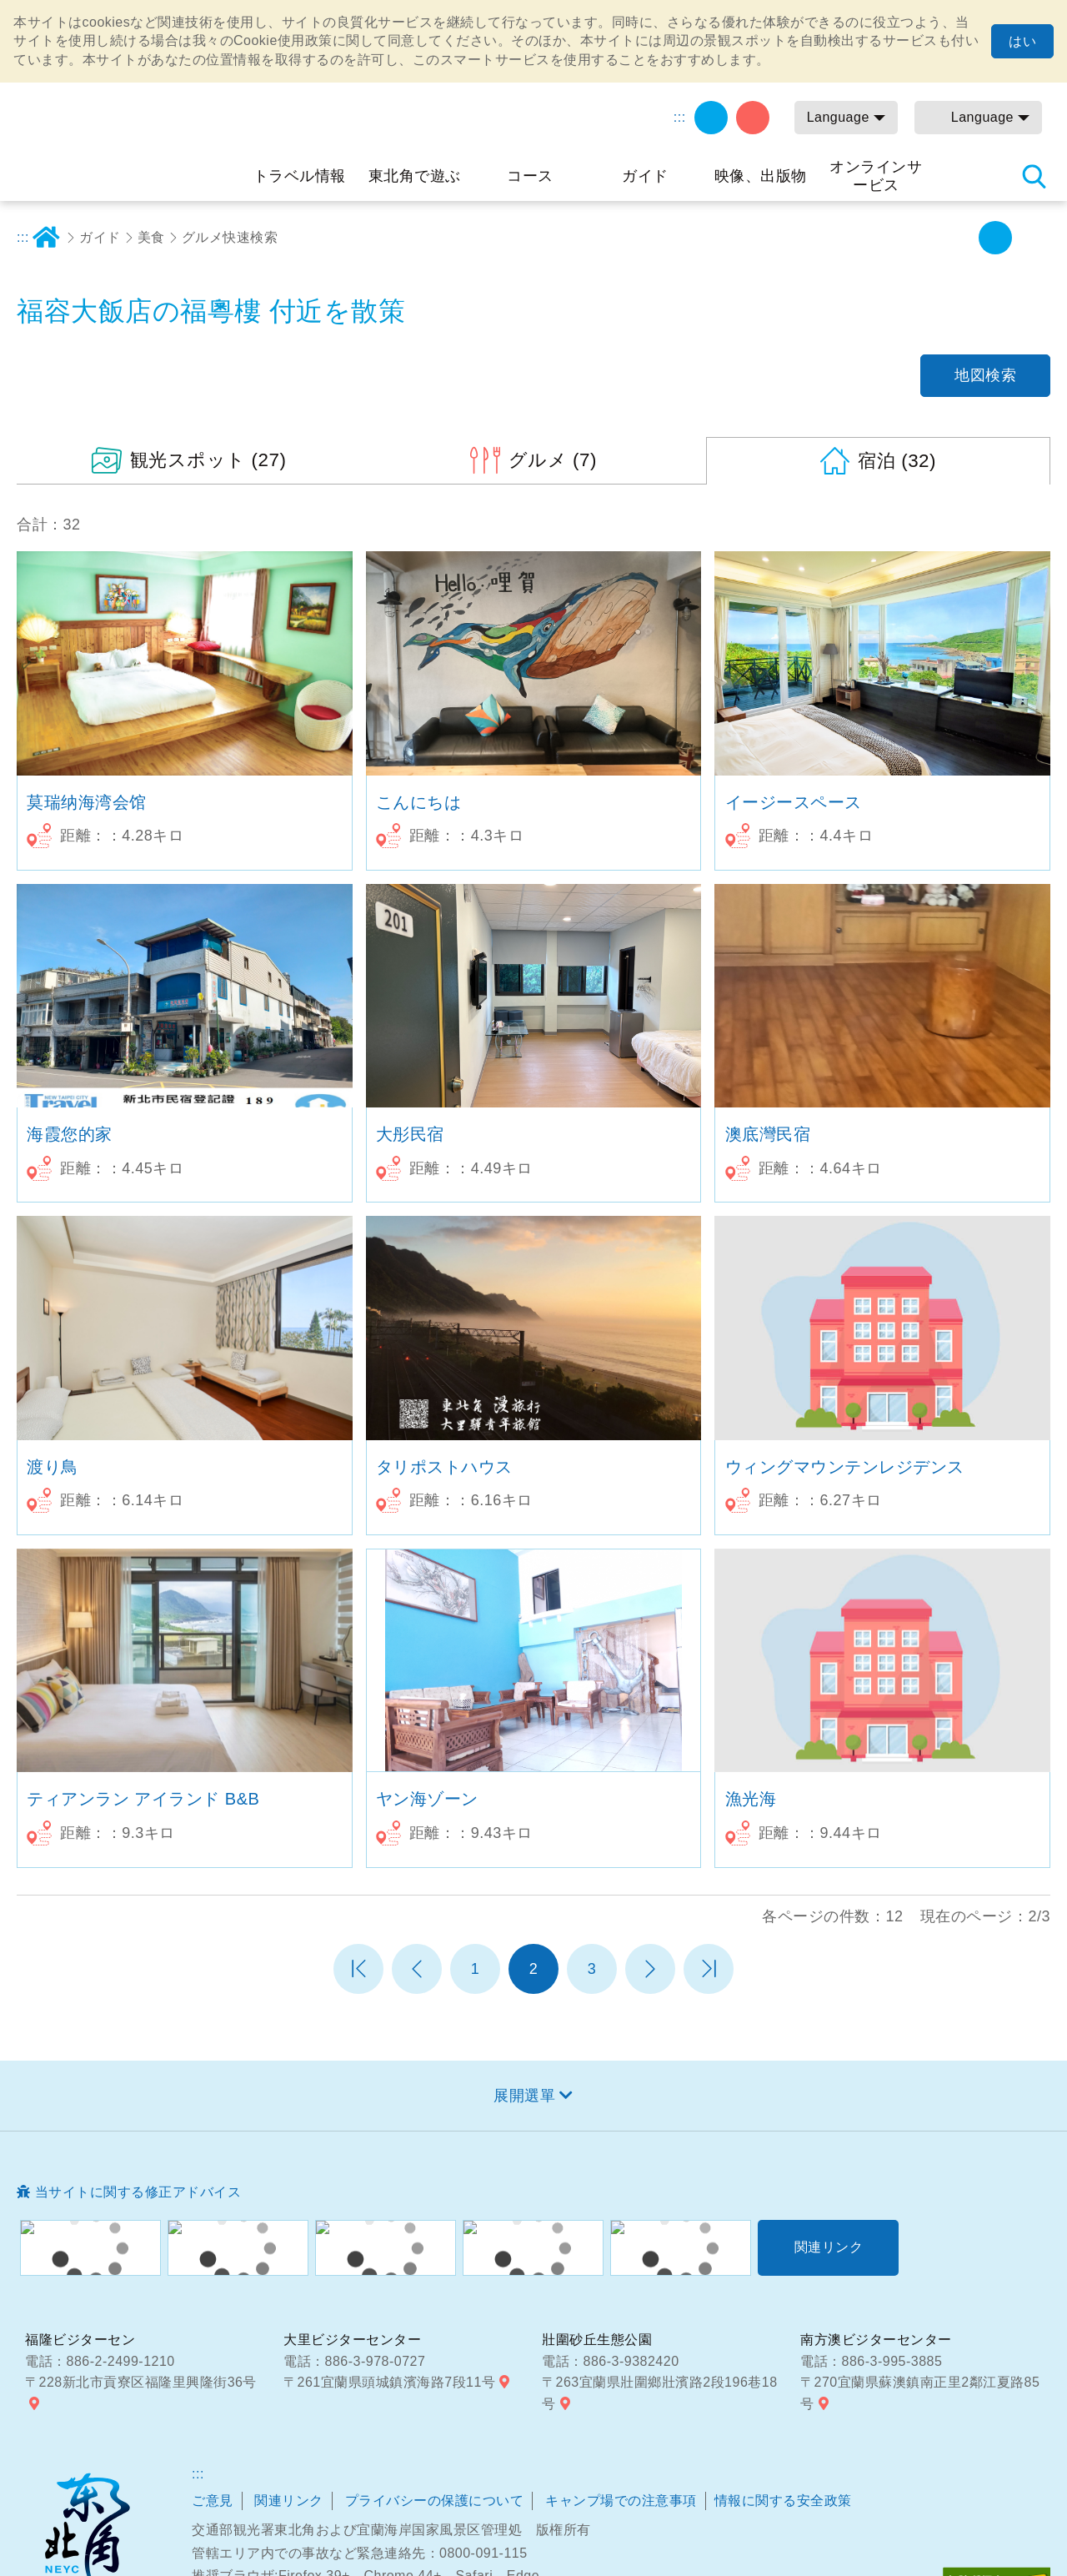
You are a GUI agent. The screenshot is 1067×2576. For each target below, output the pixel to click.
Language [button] (838, 117)
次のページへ (650, 1969)
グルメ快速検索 (230, 237)
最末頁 (709, 1969)
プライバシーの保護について (434, 2500)
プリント (883, 237)
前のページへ (417, 1969)
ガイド (100, 237)
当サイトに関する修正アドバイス (138, 2192)
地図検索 (985, 375)
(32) (897, 460)
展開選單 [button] (524, 2095)
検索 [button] (1033, 176)
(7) (552, 459)
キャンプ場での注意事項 (621, 2500)
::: (680, 117)
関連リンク (288, 2500)
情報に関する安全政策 (783, 2500)
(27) (208, 459)
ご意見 (212, 2500)
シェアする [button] (921, 237)
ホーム (46, 237)
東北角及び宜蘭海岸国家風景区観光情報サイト (129, 137)
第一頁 (358, 1969)
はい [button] (1022, 41)
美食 (151, 237)
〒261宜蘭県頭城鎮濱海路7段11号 (389, 2382)
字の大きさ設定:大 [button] (1032, 237)
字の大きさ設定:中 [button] (995, 237)
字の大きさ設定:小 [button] (957, 237)
